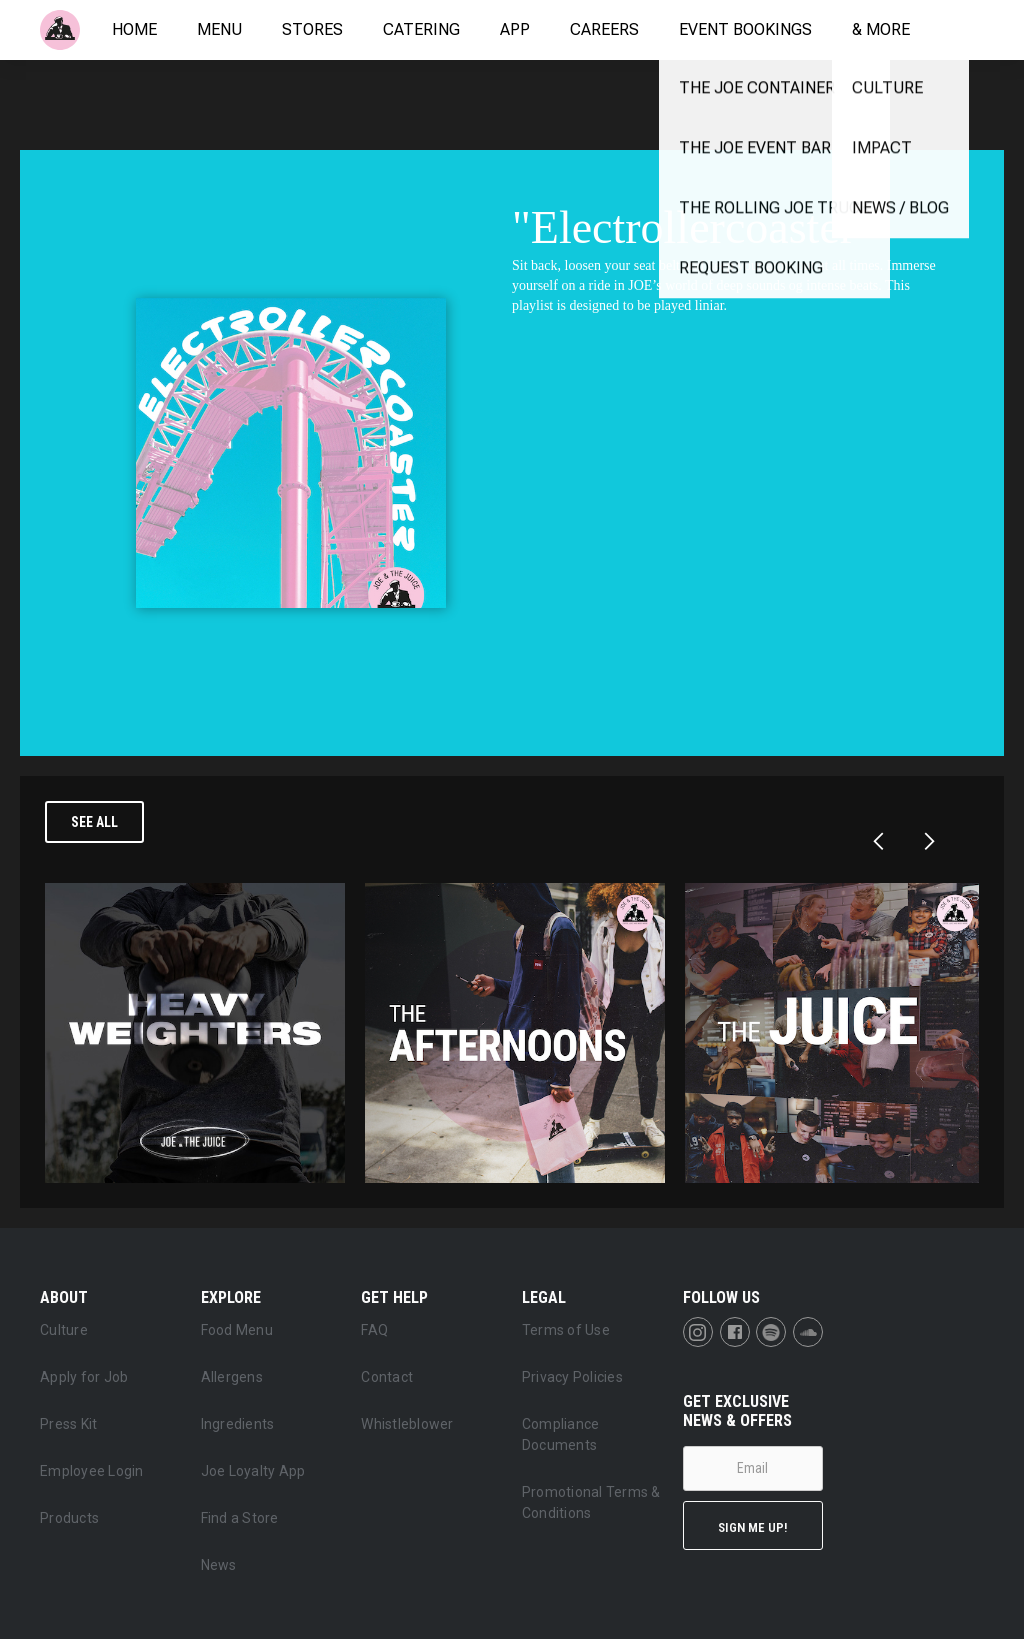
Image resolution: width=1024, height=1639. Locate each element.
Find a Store (240, 1518)
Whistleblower (407, 1424)
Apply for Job (84, 1377)
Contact (387, 1377)
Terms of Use (566, 1330)
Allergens (232, 1377)
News (219, 1565)
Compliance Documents (561, 1434)
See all (94, 822)
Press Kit (68, 1424)
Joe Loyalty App (253, 1471)
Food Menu (237, 1330)
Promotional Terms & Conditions (591, 1502)
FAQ (374, 1330)
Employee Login (92, 1471)
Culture (64, 1330)
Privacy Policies (572, 1377)
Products (69, 1518)
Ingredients (238, 1424)
